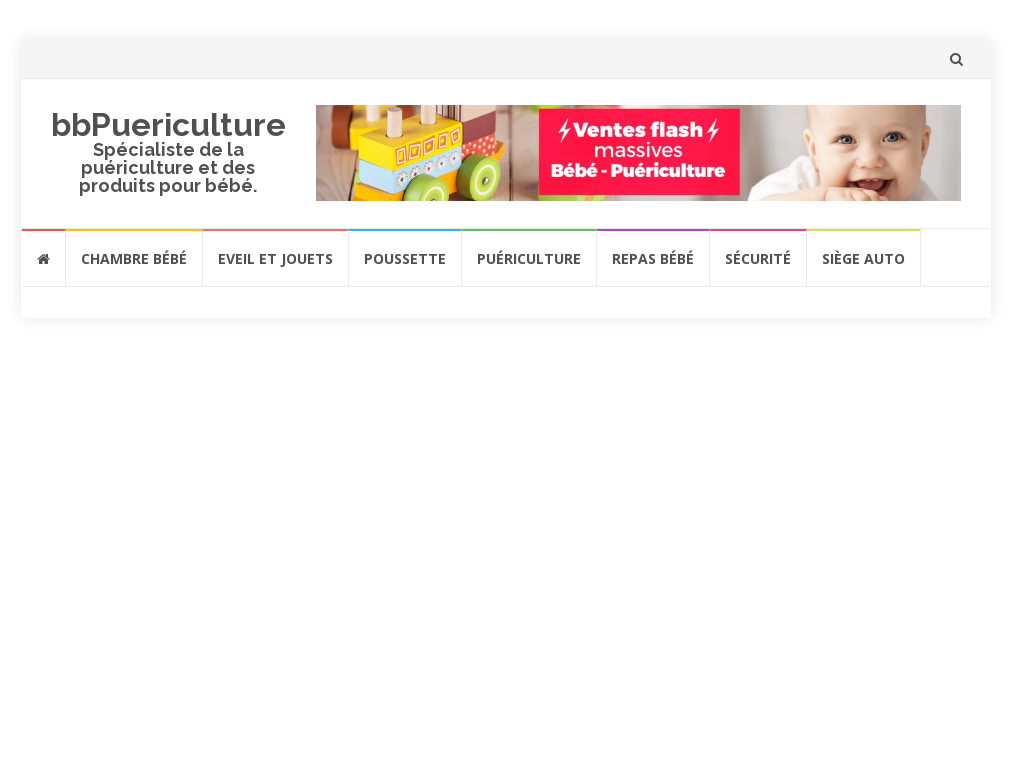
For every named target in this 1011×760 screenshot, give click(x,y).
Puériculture (529, 258)
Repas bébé (653, 258)
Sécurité (758, 258)
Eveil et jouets (275, 258)
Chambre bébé (134, 258)
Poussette (405, 258)
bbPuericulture (168, 124)
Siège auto (863, 258)
